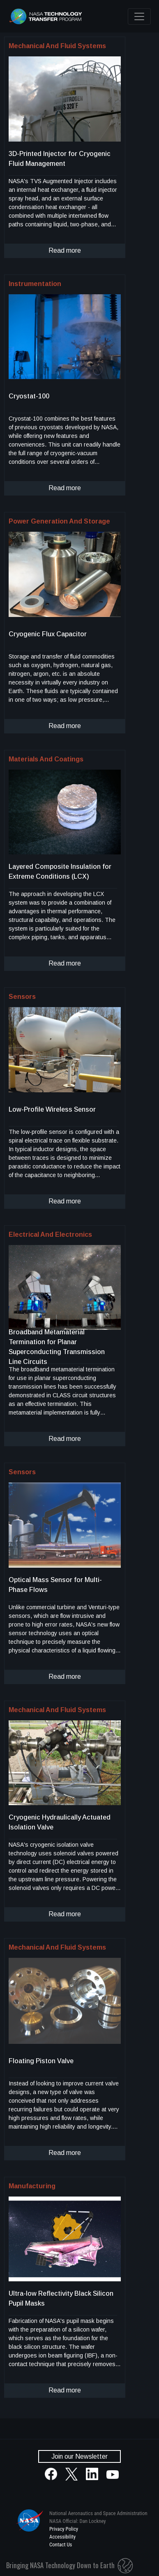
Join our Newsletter (79, 2456)
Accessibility (62, 2537)
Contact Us (60, 2544)
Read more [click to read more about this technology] (64, 250)
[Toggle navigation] (139, 16)
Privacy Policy (63, 2529)
